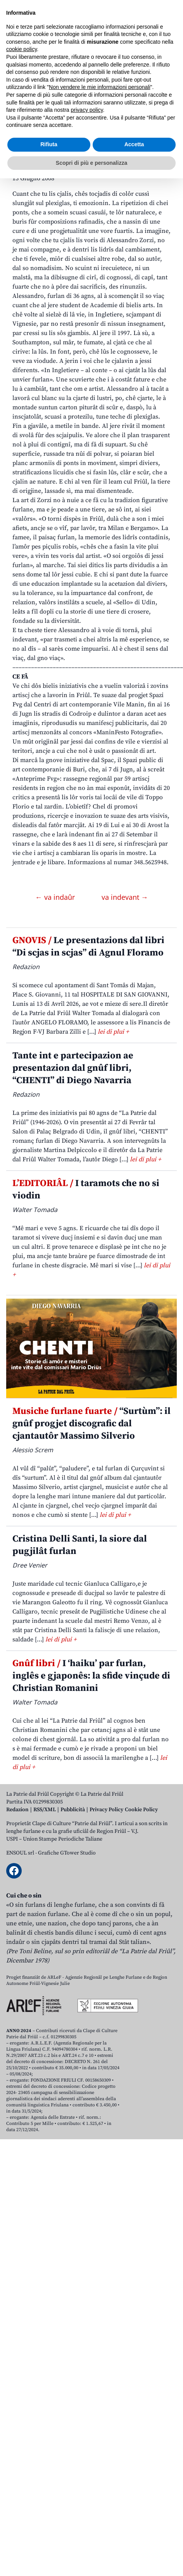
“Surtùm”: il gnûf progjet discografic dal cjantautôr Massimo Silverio (91, 1423)
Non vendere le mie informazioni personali (99, 2485)
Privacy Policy (106, 1809)
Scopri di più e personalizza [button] (91, 2560)
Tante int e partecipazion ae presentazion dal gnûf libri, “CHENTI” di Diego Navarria (72, 1068)
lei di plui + (113, 1032)
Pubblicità (72, 1809)
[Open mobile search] (150, 67)
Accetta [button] (134, 2542)
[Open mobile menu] (169, 67)
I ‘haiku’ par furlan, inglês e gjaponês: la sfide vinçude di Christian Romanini (91, 1676)
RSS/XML (44, 1809)
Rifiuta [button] (48, 2542)
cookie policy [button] (21, 2447)
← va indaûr (56, 897)
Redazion (17, 1809)
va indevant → (125, 897)
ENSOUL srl (20, 1853)
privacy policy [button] (87, 2507)
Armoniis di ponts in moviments (66, 138)
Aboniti (28, 67)
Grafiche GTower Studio (67, 1853)
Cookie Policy (141, 1809)
